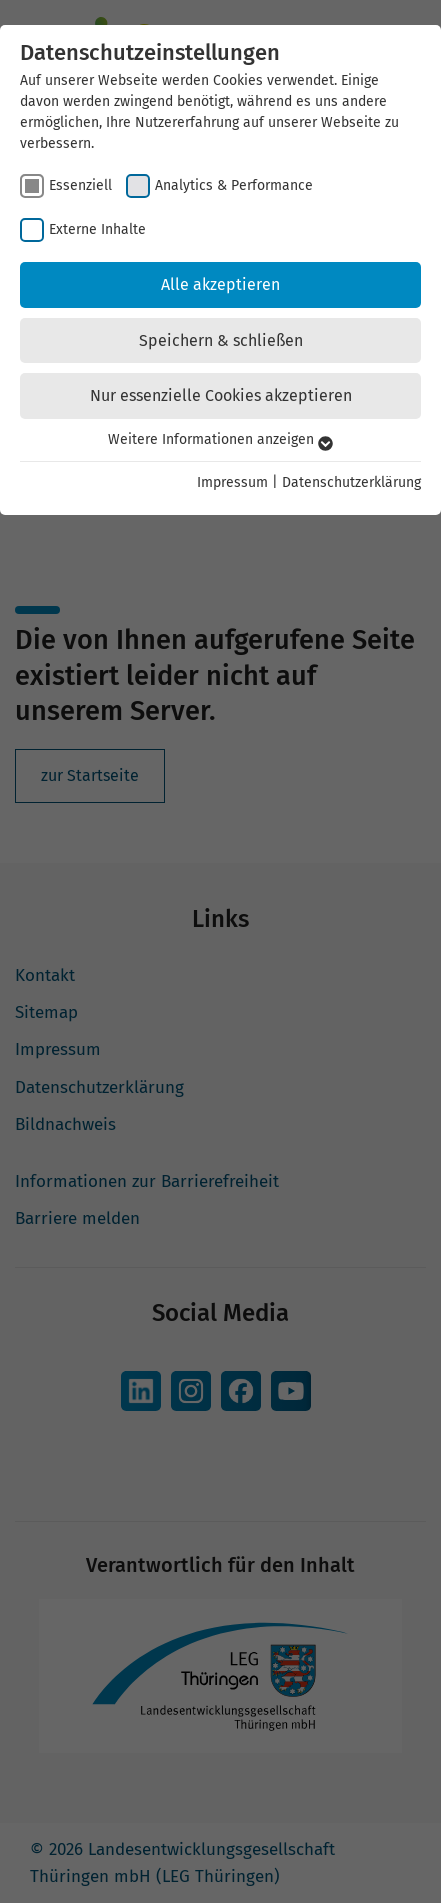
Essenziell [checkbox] (80, 185)
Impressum (232, 482)
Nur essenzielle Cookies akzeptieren (221, 395)
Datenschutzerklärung (351, 482)
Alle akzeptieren (220, 284)
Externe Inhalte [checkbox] (97, 229)
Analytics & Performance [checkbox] (234, 185)
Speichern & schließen (221, 340)
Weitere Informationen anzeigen (220, 439)
